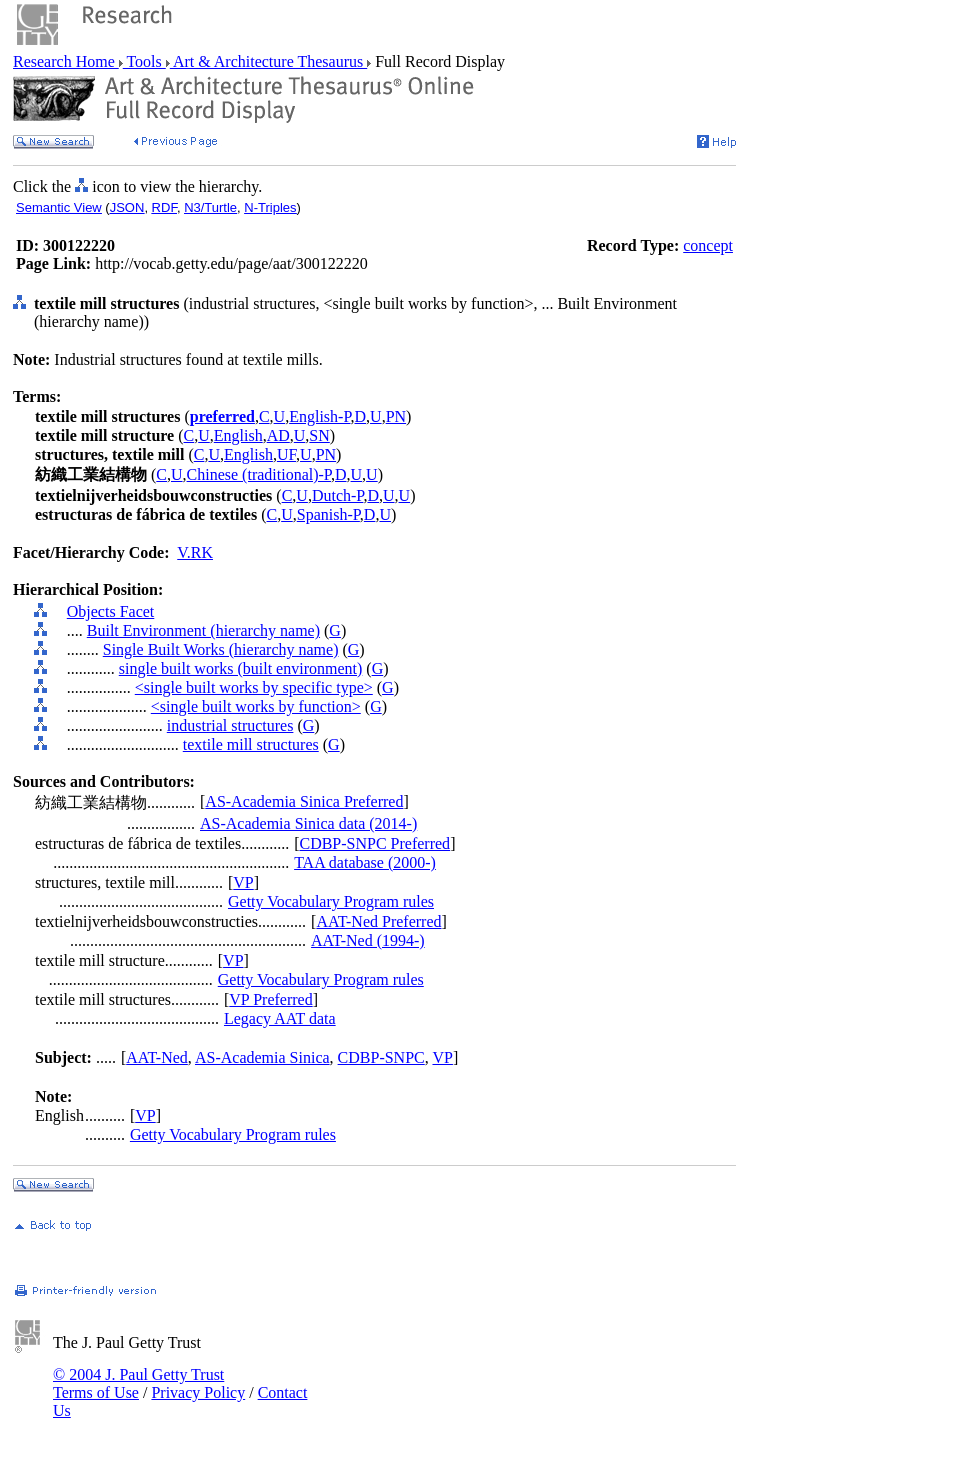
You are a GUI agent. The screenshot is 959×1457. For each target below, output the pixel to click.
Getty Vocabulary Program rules (331, 901)
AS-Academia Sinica (262, 1057)
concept (708, 245)
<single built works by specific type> (254, 687)
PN (396, 416)
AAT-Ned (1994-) (368, 940)
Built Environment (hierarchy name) (203, 630)
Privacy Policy (198, 1392)
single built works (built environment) (241, 668)
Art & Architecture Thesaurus (268, 61)
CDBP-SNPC (381, 1057)
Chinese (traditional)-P (259, 474)
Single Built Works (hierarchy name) (221, 649)
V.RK (195, 552)
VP (243, 882)
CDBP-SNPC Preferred (374, 843)
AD (278, 435)
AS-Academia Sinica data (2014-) (308, 823)
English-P (319, 416)
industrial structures (230, 725)
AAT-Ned (157, 1057)
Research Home (66, 61)
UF (286, 454)
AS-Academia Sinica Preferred (304, 801)
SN (319, 435)
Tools (144, 61)
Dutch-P (338, 495)
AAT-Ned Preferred (378, 921)
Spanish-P (328, 514)
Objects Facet (111, 611)
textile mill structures (251, 744)
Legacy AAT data (280, 1018)
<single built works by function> (256, 706)
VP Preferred (270, 999)
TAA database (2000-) (365, 862)
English (238, 435)
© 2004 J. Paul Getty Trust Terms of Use (138, 1383)
